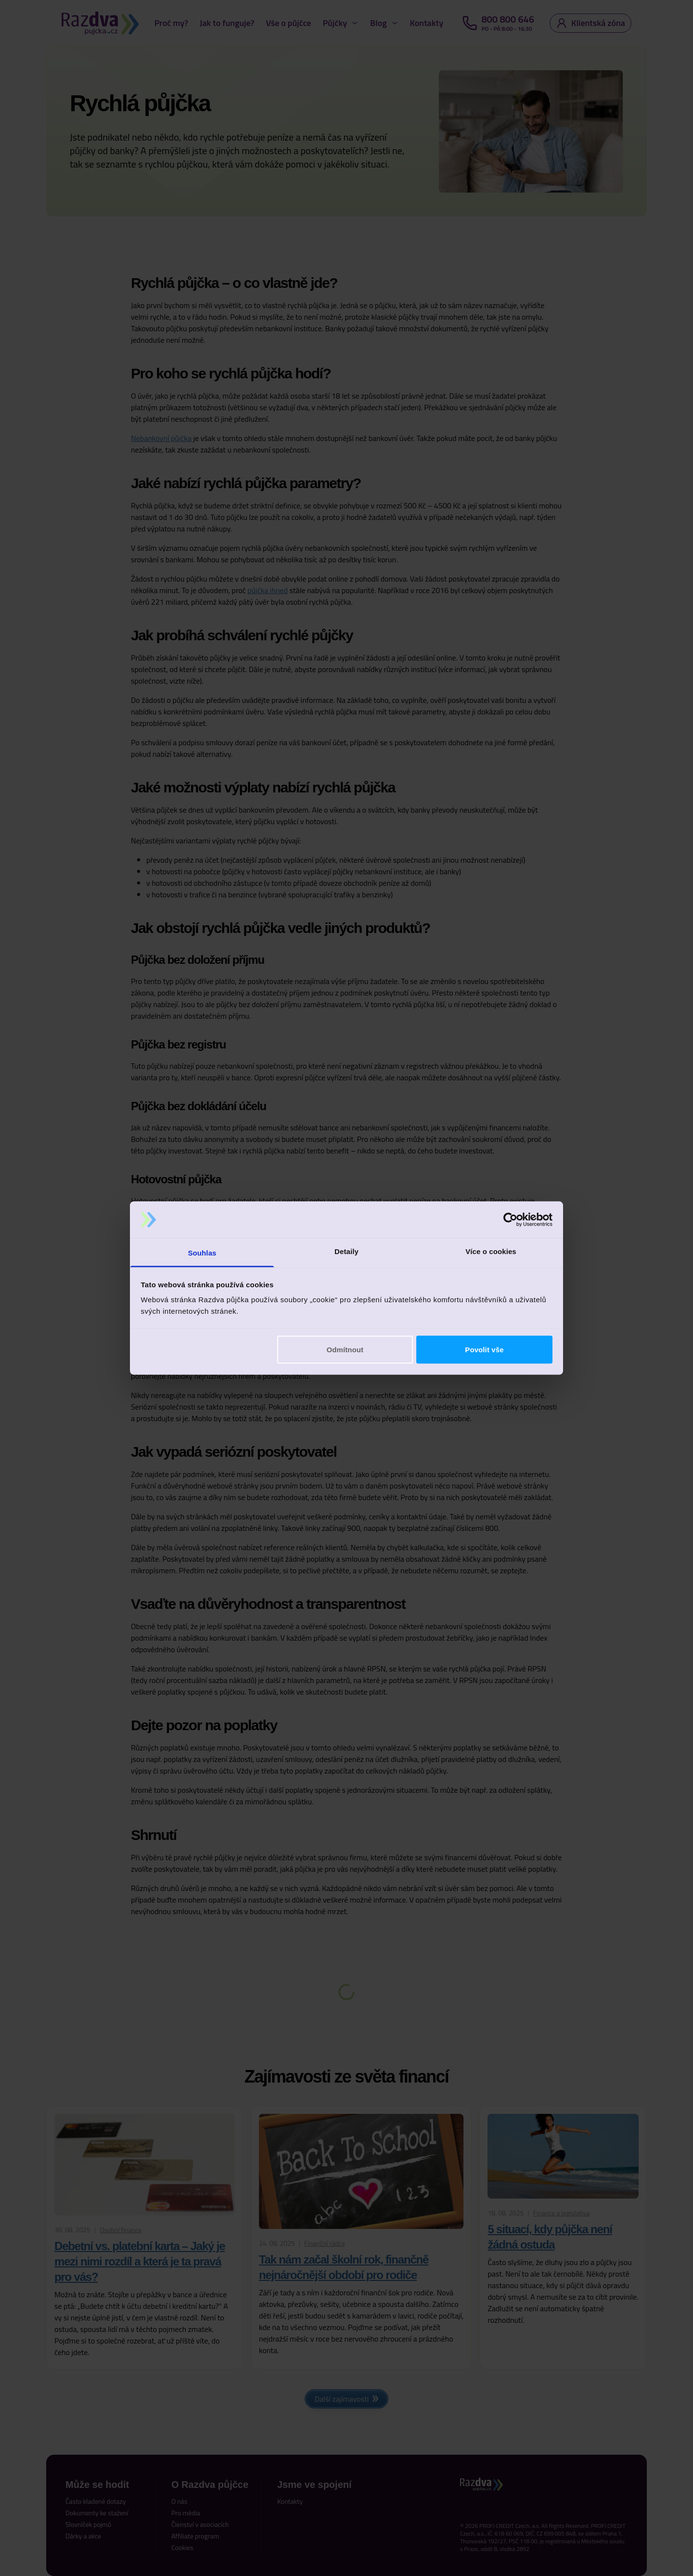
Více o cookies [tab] (490, 1251)
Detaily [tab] (346, 1251)
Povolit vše (484, 1349)
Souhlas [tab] (202, 1253)
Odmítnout (344, 1349)
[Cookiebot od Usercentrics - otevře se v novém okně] (510, 1220)
